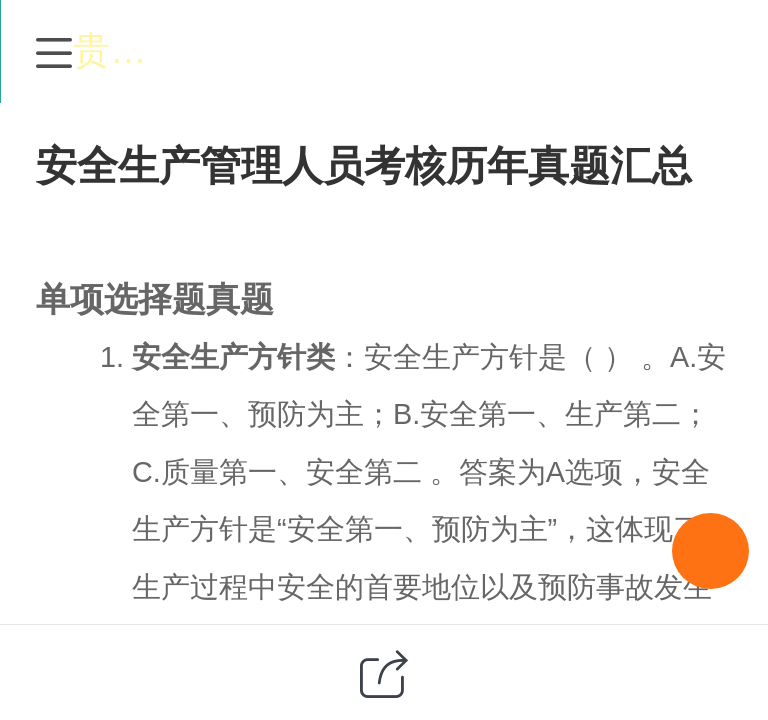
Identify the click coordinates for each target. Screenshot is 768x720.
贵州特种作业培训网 (428, 50)
